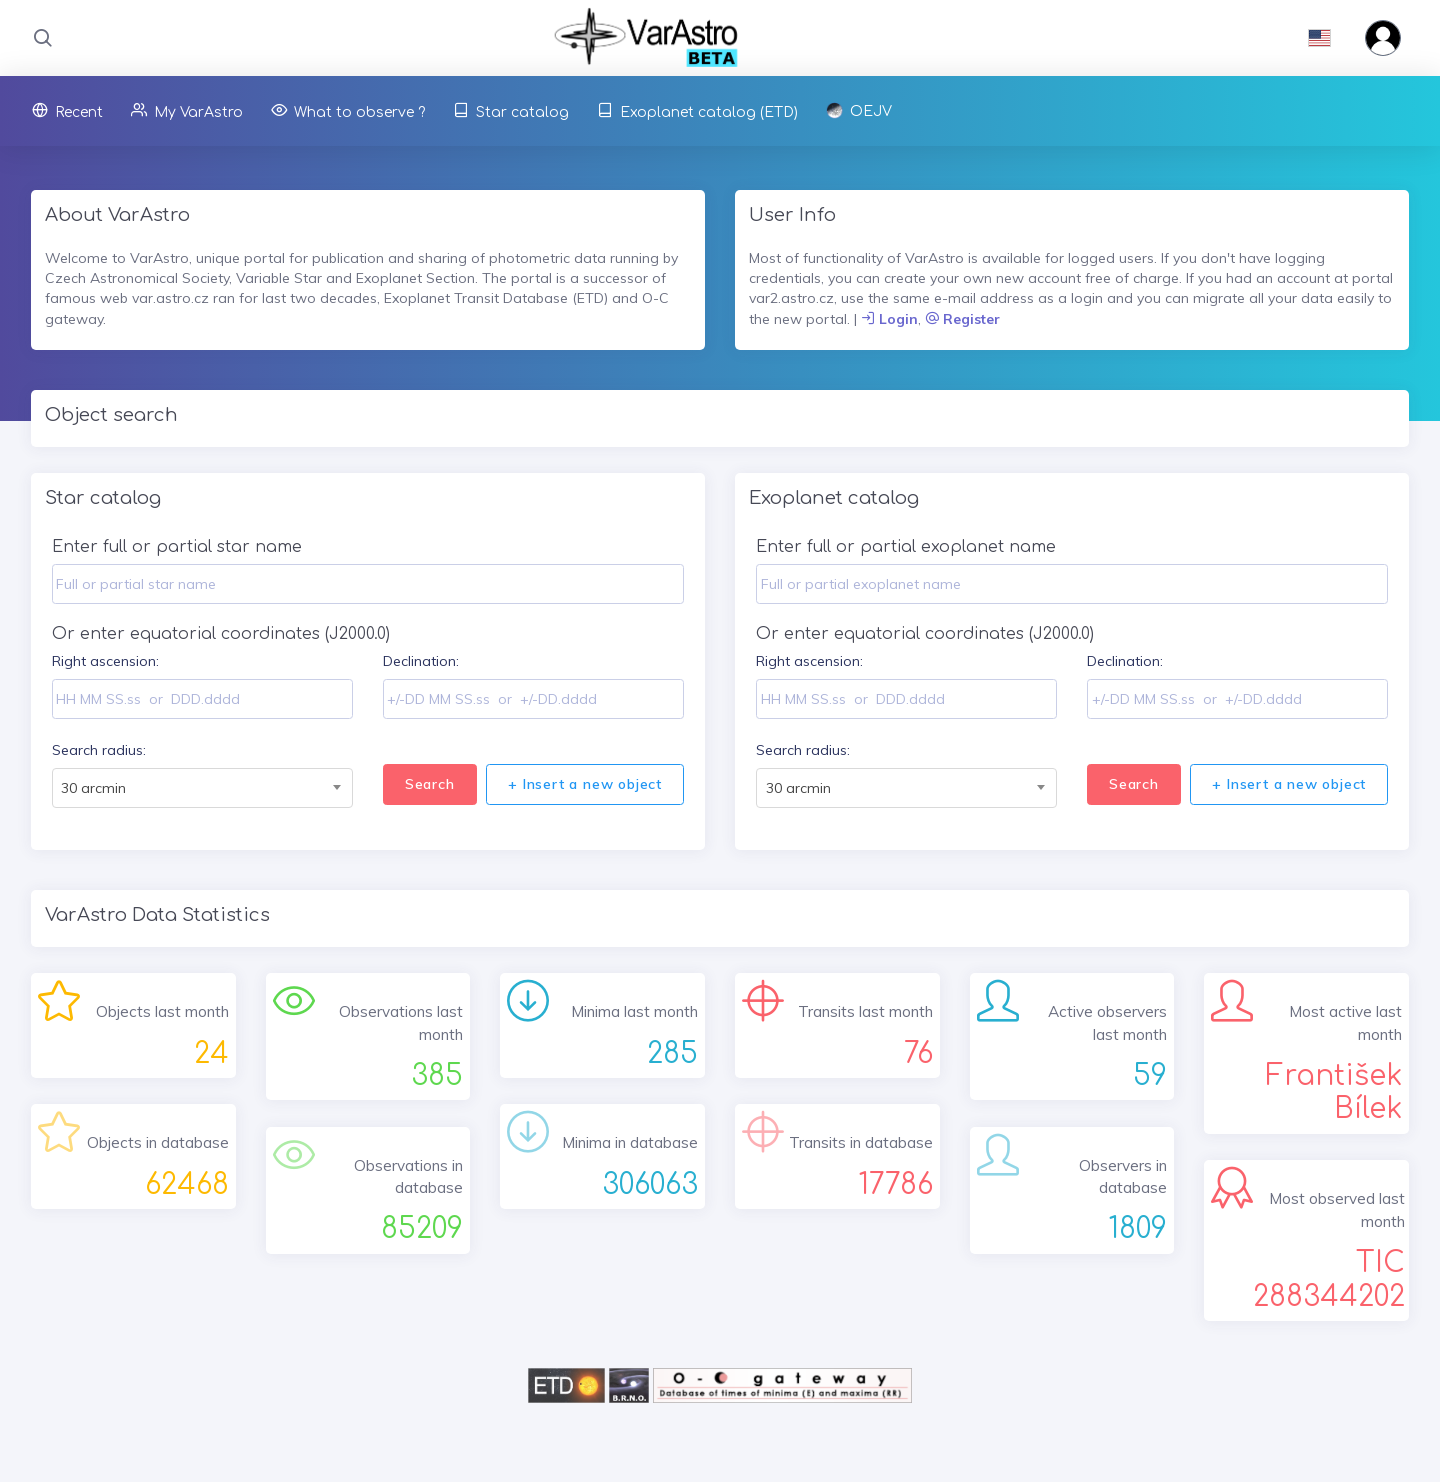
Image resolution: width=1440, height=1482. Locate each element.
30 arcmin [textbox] (93, 788)
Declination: (421, 661)
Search (430, 784)
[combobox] (202, 788)
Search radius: (99, 750)
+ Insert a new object (585, 784)
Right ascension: (105, 661)
